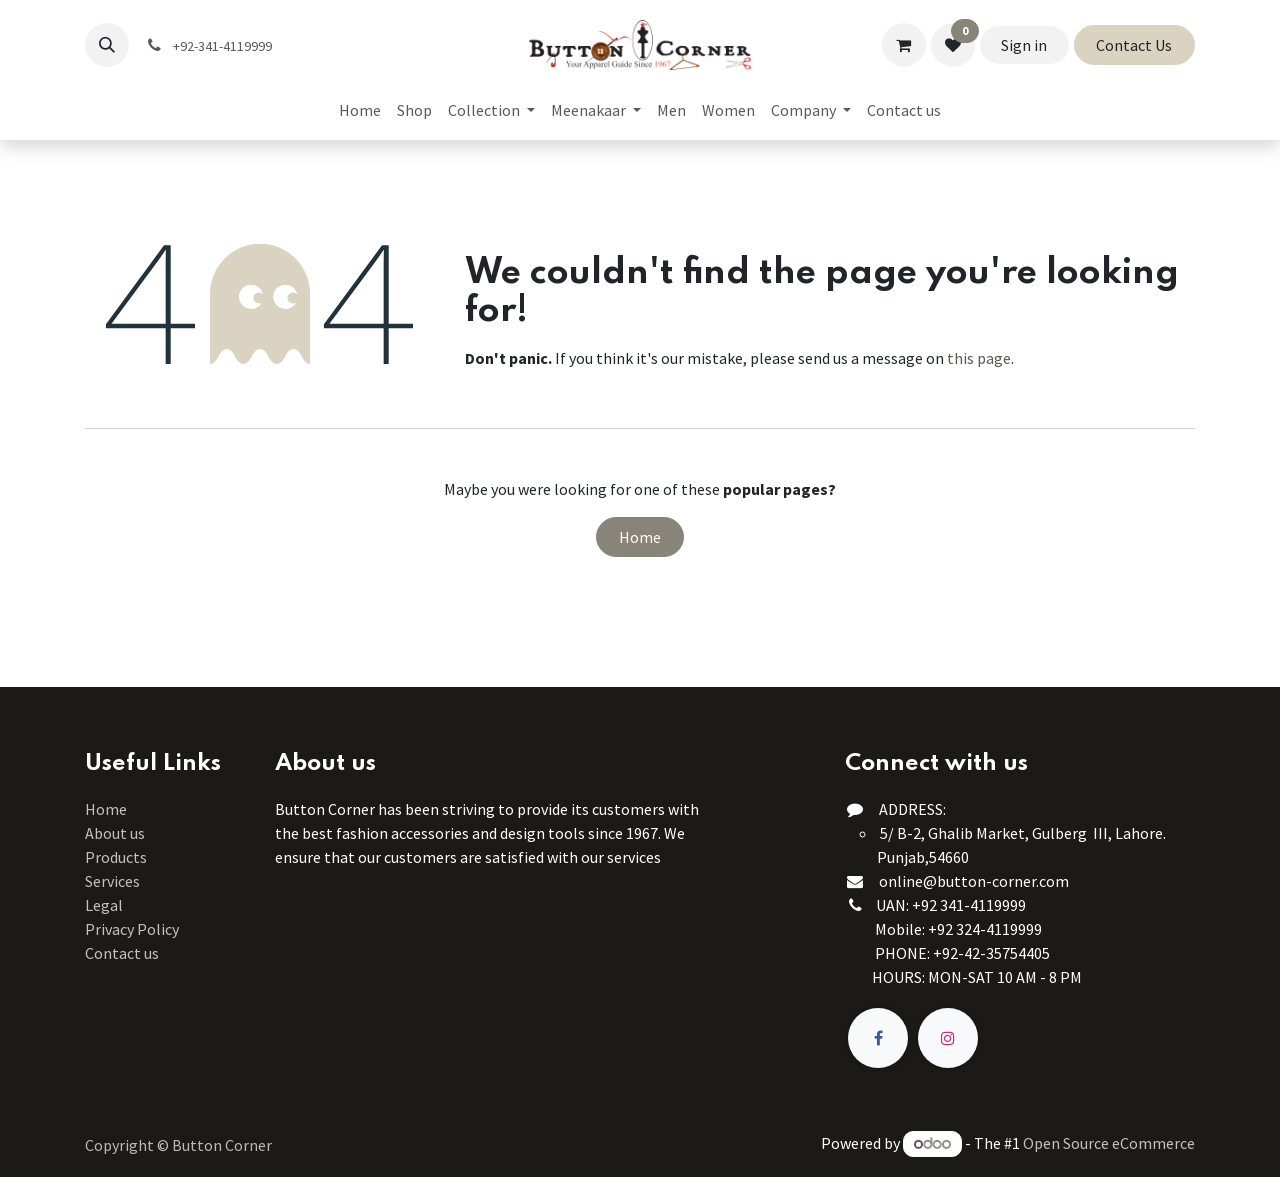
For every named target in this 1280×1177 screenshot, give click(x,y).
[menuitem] (360, 110)
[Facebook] (878, 1038)
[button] (107, 45)
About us (115, 833)
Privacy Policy (132, 929)
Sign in (1024, 45)
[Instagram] (948, 1038)
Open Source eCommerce (1109, 1143)
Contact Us (1134, 45)
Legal (104, 905)
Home (640, 537)
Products (116, 857)
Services (112, 881)
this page (979, 358)
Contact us (122, 953)
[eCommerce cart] (904, 45)
